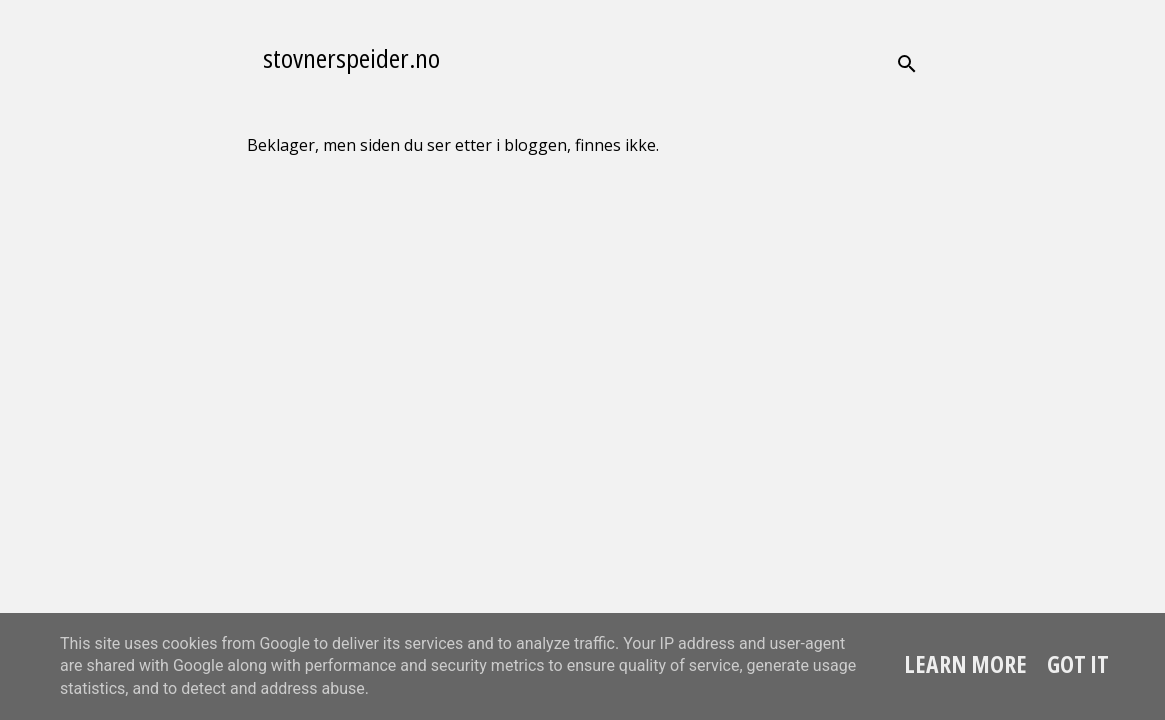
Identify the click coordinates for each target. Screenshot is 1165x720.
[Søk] (907, 64)
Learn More (965, 664)
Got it (1078, 664)
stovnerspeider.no (351, 58)
